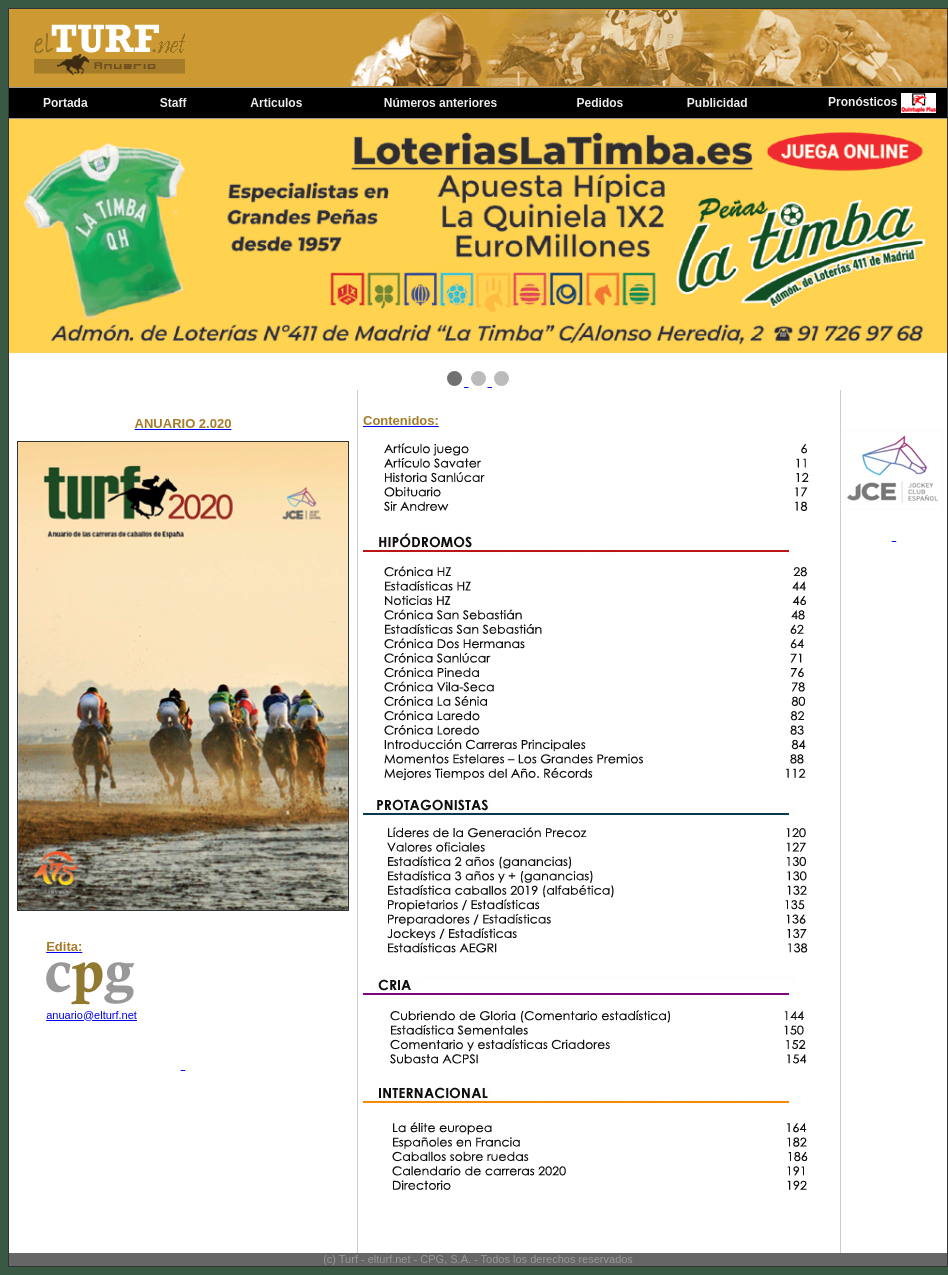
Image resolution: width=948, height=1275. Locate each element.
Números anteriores (440, 103)
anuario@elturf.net (91, 1015)
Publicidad (717, 103)
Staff (173, 103)
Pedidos (600, 103)
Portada (65, 103)
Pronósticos (862, 102)
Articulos (276, 103)
